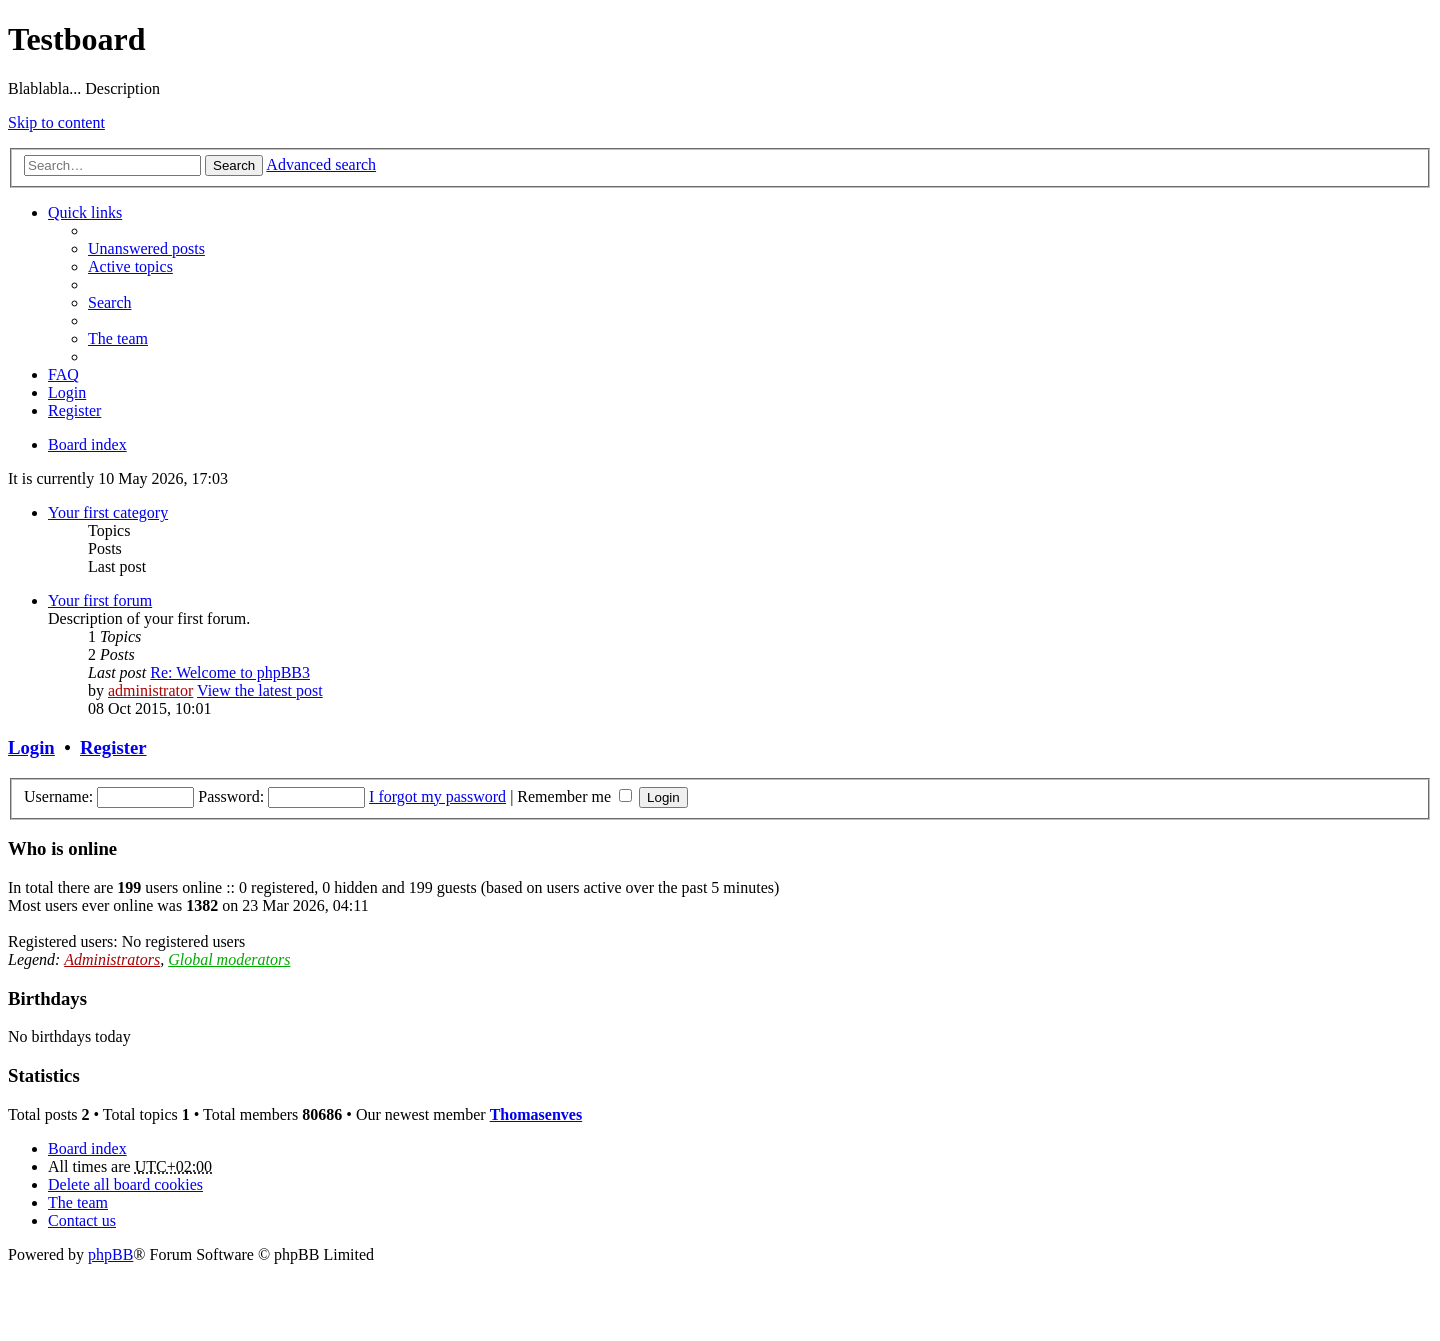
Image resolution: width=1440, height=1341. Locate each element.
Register (113, 747)
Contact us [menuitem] (82, 1220)
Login (31, 747)
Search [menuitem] (110, 302)
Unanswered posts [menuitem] (146, 248)
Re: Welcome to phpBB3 (230, 672)
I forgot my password (437, 796)
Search (234, 165)
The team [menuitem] (118, 338)
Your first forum (100, 600)
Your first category (108, 512)
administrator (150, 690)
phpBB (110, 1254)
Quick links (85, 212)
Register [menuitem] (74, 410)
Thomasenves (536, 1114)
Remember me (574, 796)
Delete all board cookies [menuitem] (125, 1184)
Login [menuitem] (67, 392)
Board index (87, 1148)
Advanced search (321, 164)
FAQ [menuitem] (63, 374)
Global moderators (229, 959)
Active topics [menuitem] (130, 266)
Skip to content (56, 122)
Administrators (112, 959)
